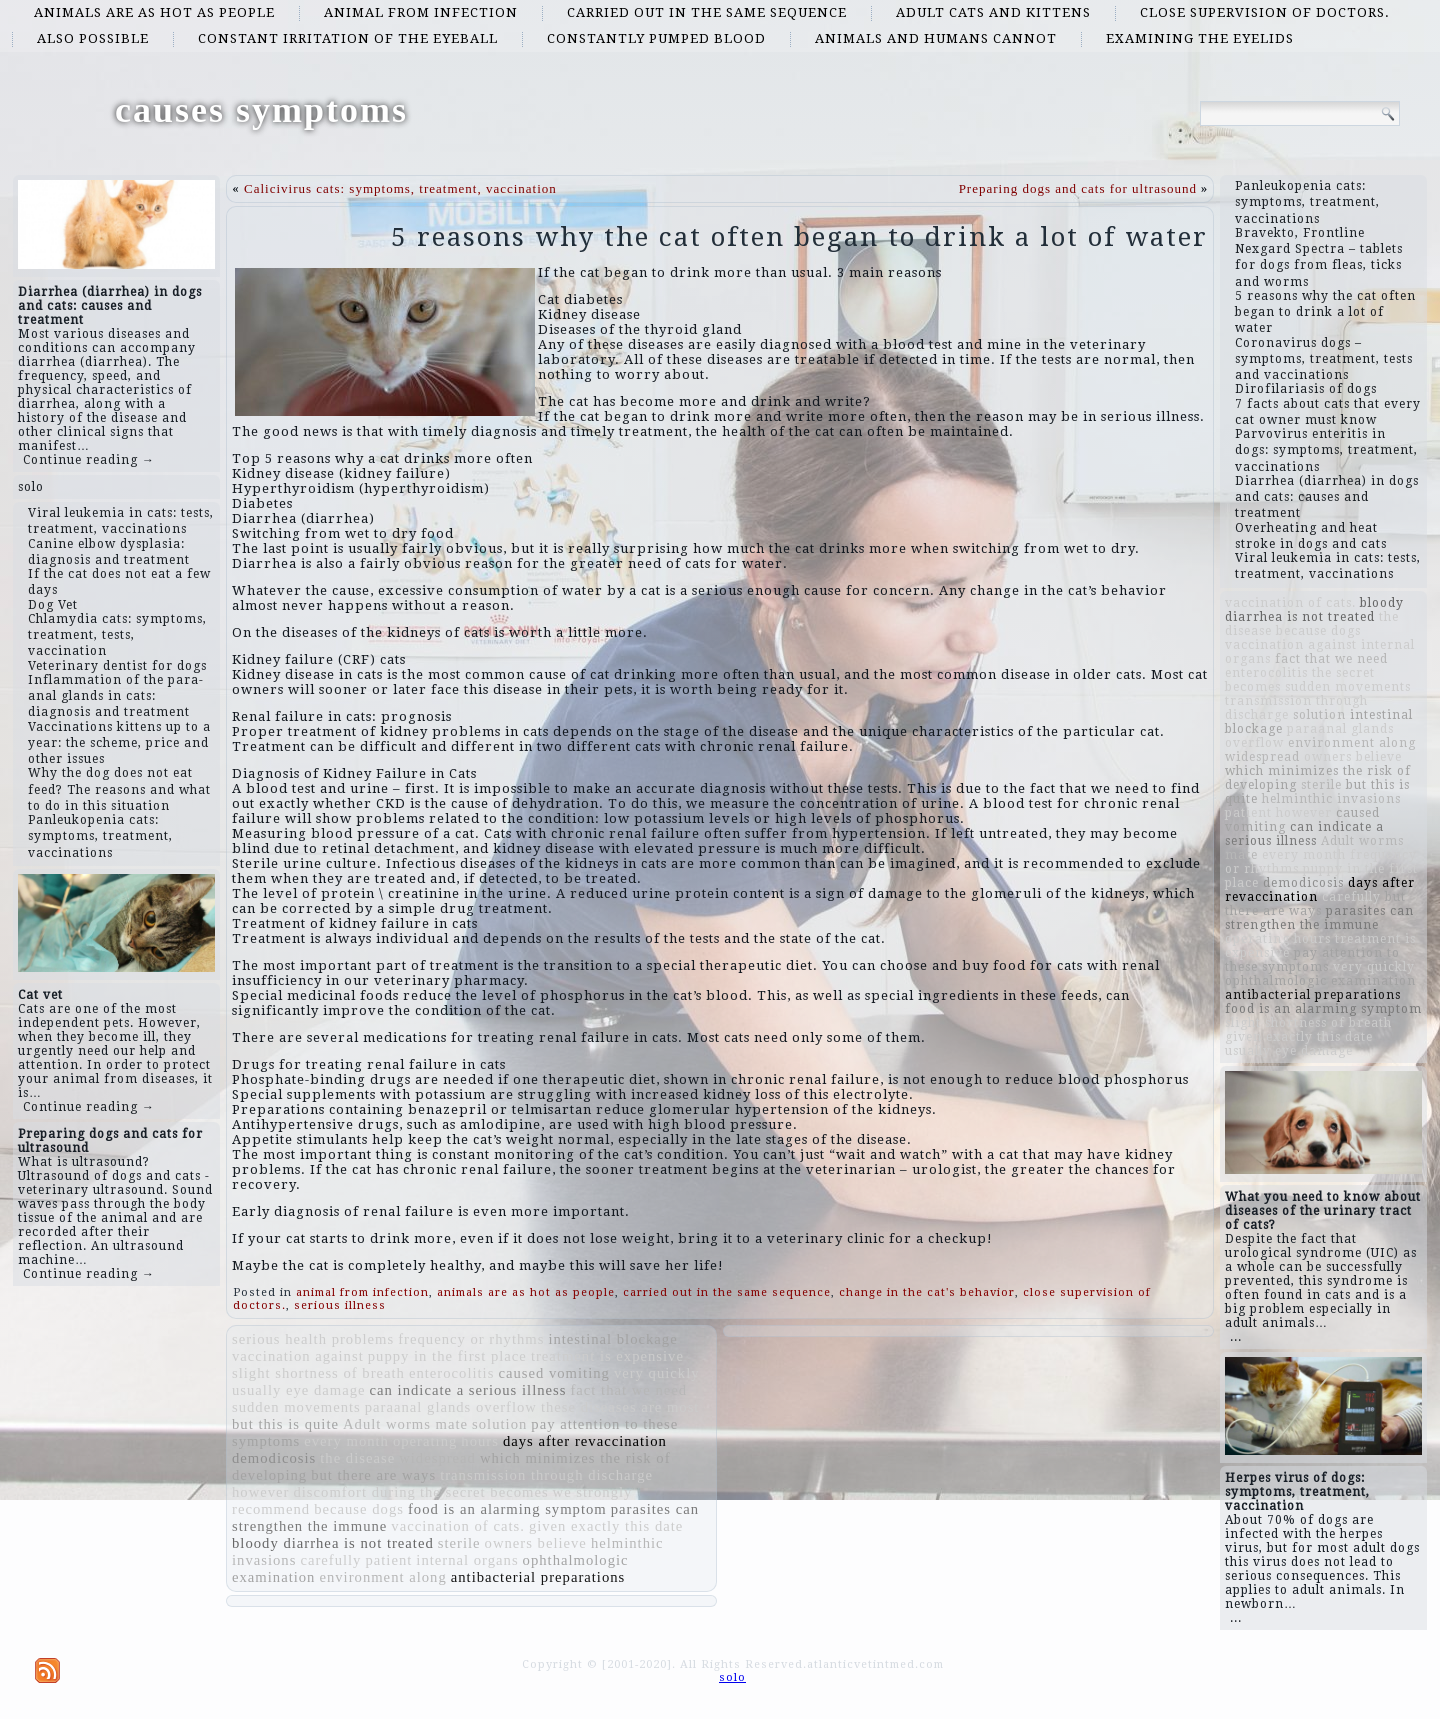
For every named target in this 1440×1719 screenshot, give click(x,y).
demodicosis (274, 1458)
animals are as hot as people (154, 12)
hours (480, 1441)
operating (425, 1441)
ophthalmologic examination (1320, 981)
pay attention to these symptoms (1312, 960)
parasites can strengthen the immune (1319, 918)
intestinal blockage (612, 1339)
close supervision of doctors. (1265, 12)
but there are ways (373, 1475)
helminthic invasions (1331, 799)
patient (388, 1560)
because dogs (359, 1509)
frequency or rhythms (471, 1339)
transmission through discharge (546, 1475)
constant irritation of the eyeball (348, 38)
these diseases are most (620, 1407)
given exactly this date (606, 1526)
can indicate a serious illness (468, 1390)
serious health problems (313, 1339)
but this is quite (285, 1424)
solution (499, 1424)
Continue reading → (89, 460)
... (1236, 1337)
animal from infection (421, 12)
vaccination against (298, 1356)
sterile (459, 1543)
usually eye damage (299, 1390)
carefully (330, 1560)
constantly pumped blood (656, 38)
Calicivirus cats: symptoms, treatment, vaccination (400, 188)
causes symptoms (261, 110)
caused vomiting (553, 1373)
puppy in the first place (447, 1356)
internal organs (467, 1560)
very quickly (657, 1373)
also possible (93, 38)
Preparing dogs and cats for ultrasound (1078, 188)
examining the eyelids (1200, 38)
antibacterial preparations (538, 1577)
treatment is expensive (607, 1356)
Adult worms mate (405, 1424)
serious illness (340, 1305)
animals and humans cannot (936, 38)
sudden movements (296, 1407)
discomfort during (354, 1492)
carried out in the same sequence (707, 12)
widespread (437, 1458)
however (260, 1492)
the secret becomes (484, 1492)
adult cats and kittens (993, 12)
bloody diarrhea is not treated (333, 1543)
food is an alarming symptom (507, 1509)
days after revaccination (585, 1441)
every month (346, 1441)
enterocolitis (451, 1373)
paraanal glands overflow (451, 1407)
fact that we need (628, 1390)
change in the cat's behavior (927, 1292)
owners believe (536, 1543)
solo (31, 487)
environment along (382, 1577)
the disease (357, 1458)
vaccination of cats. (458, 1526)
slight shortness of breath (318, 1373)
